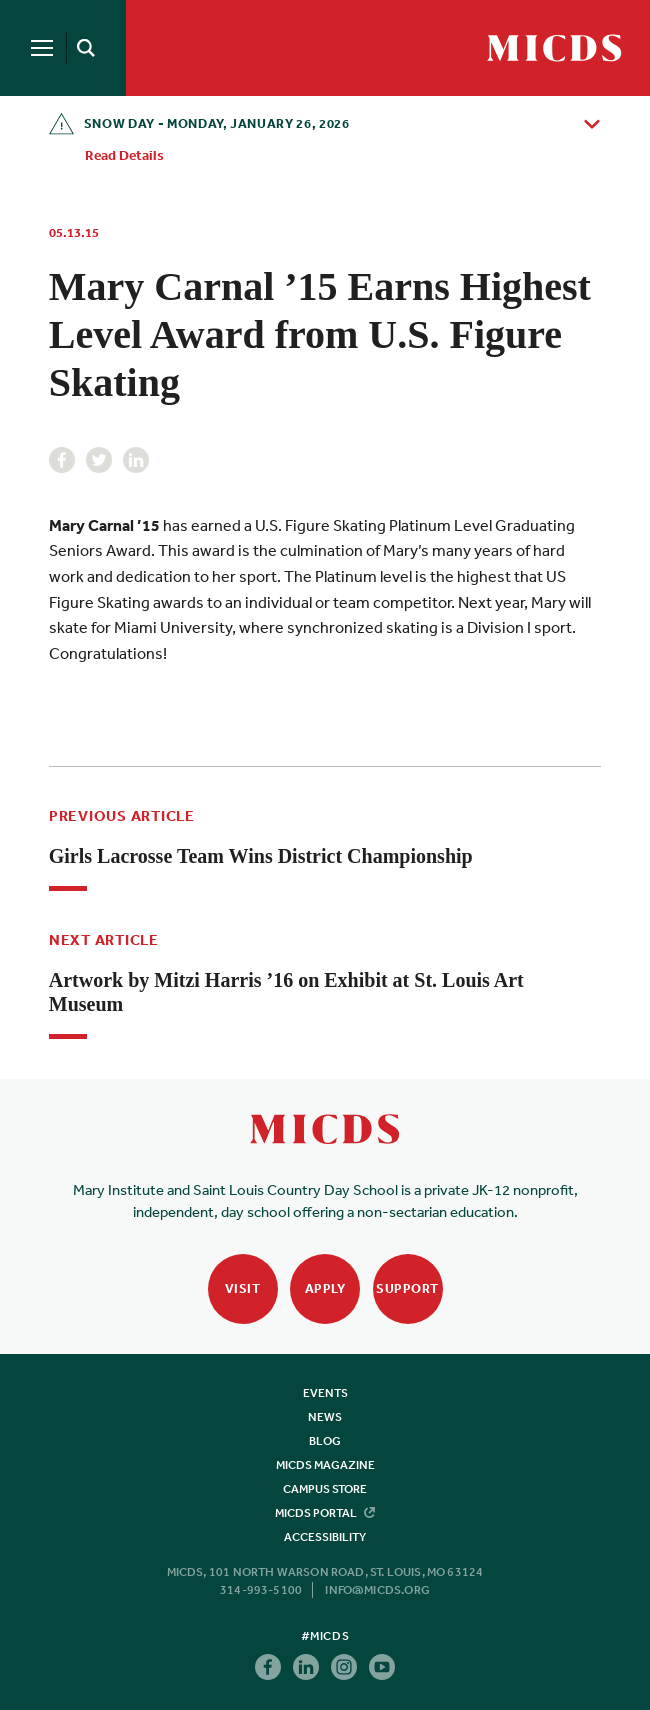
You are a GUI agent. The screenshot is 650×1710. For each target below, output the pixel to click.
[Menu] (42, 48)
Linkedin (136, 460)
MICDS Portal (325, 1513)
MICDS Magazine (325, 1465)
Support (407, 1288)
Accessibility (325, 1537)
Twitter (99, 460)
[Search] (82, 48)
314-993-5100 (261, 1590)
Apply (325, 1288)
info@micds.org (377, 1590)
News (325, 1417)
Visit (243, 1288)
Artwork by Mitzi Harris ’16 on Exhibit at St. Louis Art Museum (286, 992)
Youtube (382, 1667)
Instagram (344, 1667)
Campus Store (325, 1489)
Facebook (62, 460)
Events (325, 1393)
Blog (325, 1441)
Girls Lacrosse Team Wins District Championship (261, 856)
